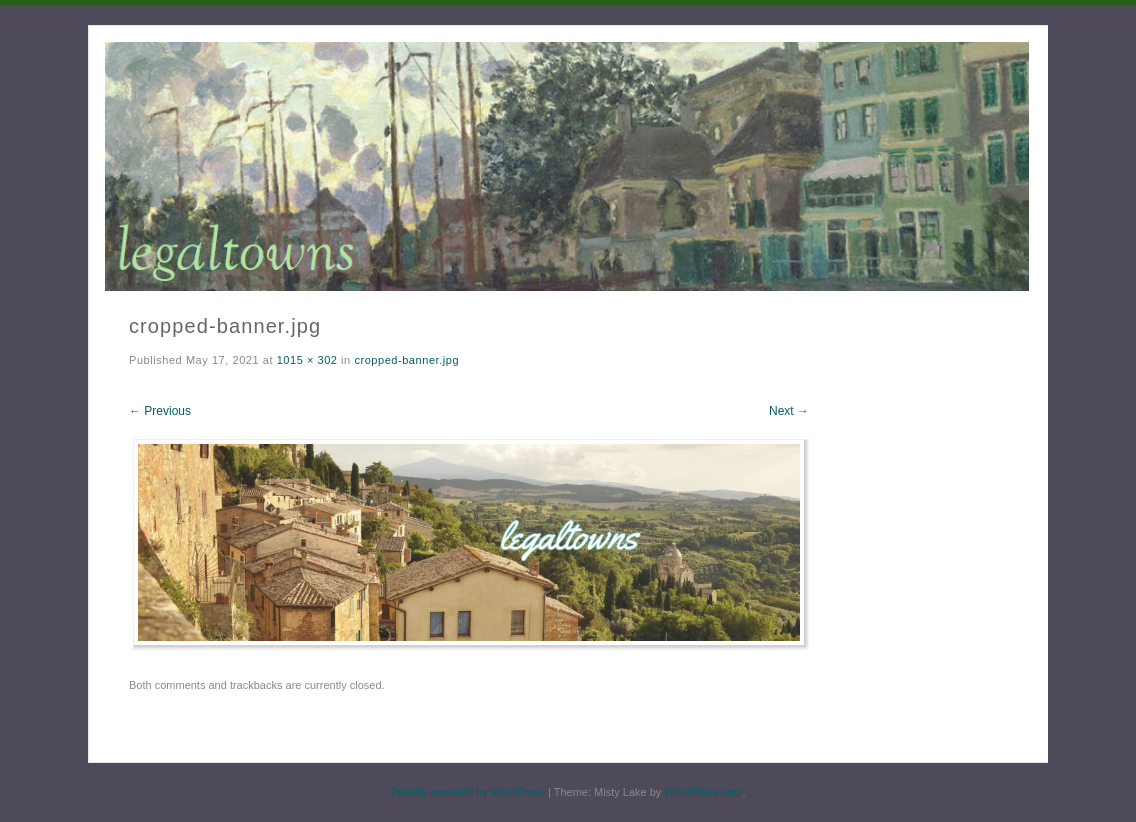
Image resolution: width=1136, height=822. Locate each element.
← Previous (160, 411)
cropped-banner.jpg (406, 360)
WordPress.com (703, 792)
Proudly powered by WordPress (467, 792)
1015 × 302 (307, 360)
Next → (789, 411)
